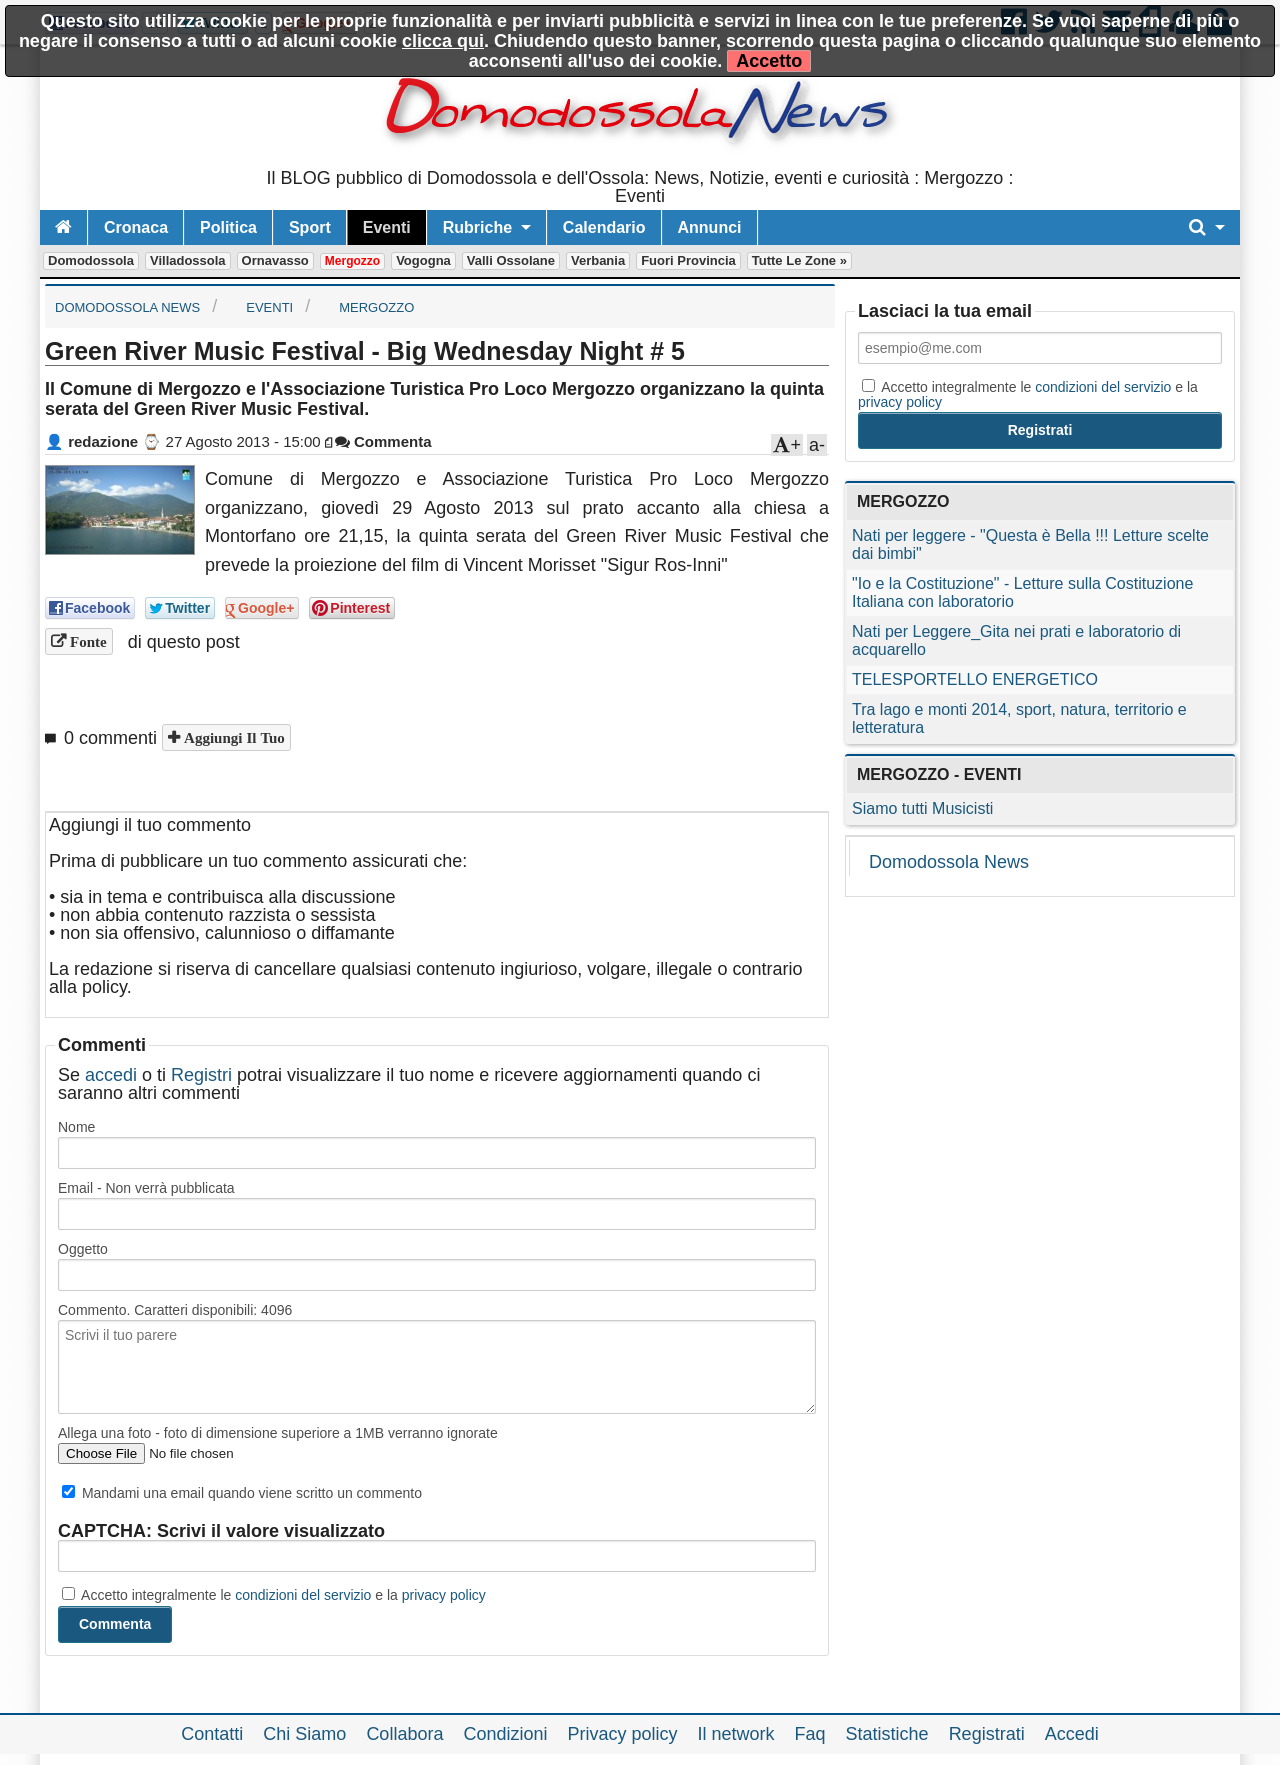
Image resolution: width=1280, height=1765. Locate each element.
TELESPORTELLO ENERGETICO (975, 679)
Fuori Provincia (688, 260)
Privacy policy (622, 1734)
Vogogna (423, 260)
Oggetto (83, 1249)
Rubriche (477, 227)
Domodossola (91, 260)
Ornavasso (275, 260)
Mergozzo (352, 261)
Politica (228, 227)
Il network (736, 1734)
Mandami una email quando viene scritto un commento (242, 1493)
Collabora (404, 1734)
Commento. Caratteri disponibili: (175, 1310)
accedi (111, 1075)
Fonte (86, 641)
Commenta (383, 441)
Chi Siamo (304, 1734)
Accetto (769, 61)
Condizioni (505, 1734)
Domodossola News (949, 862)
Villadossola (188, 260)
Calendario (604, 227)
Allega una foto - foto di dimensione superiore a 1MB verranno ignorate (278, 1433)
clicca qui (443, 41)
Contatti (212, 1734)
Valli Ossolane (511, 260)
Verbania (598, 260)
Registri (201, 1075)
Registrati (987, 1734)
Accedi (1072, 1734)
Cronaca (136, 227)
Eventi (387, 227)
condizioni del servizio (303, 1595)
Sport (310, 227)
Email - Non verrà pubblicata (146, 1188)
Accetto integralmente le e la (274, 1595)
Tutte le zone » (799, 260)
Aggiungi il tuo (232, 737)
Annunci (710, 227)
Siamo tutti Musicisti (922, 808)
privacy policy (444, 1595)
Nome (76, 1127)
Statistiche (887, 1734)
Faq (810, 1734)
